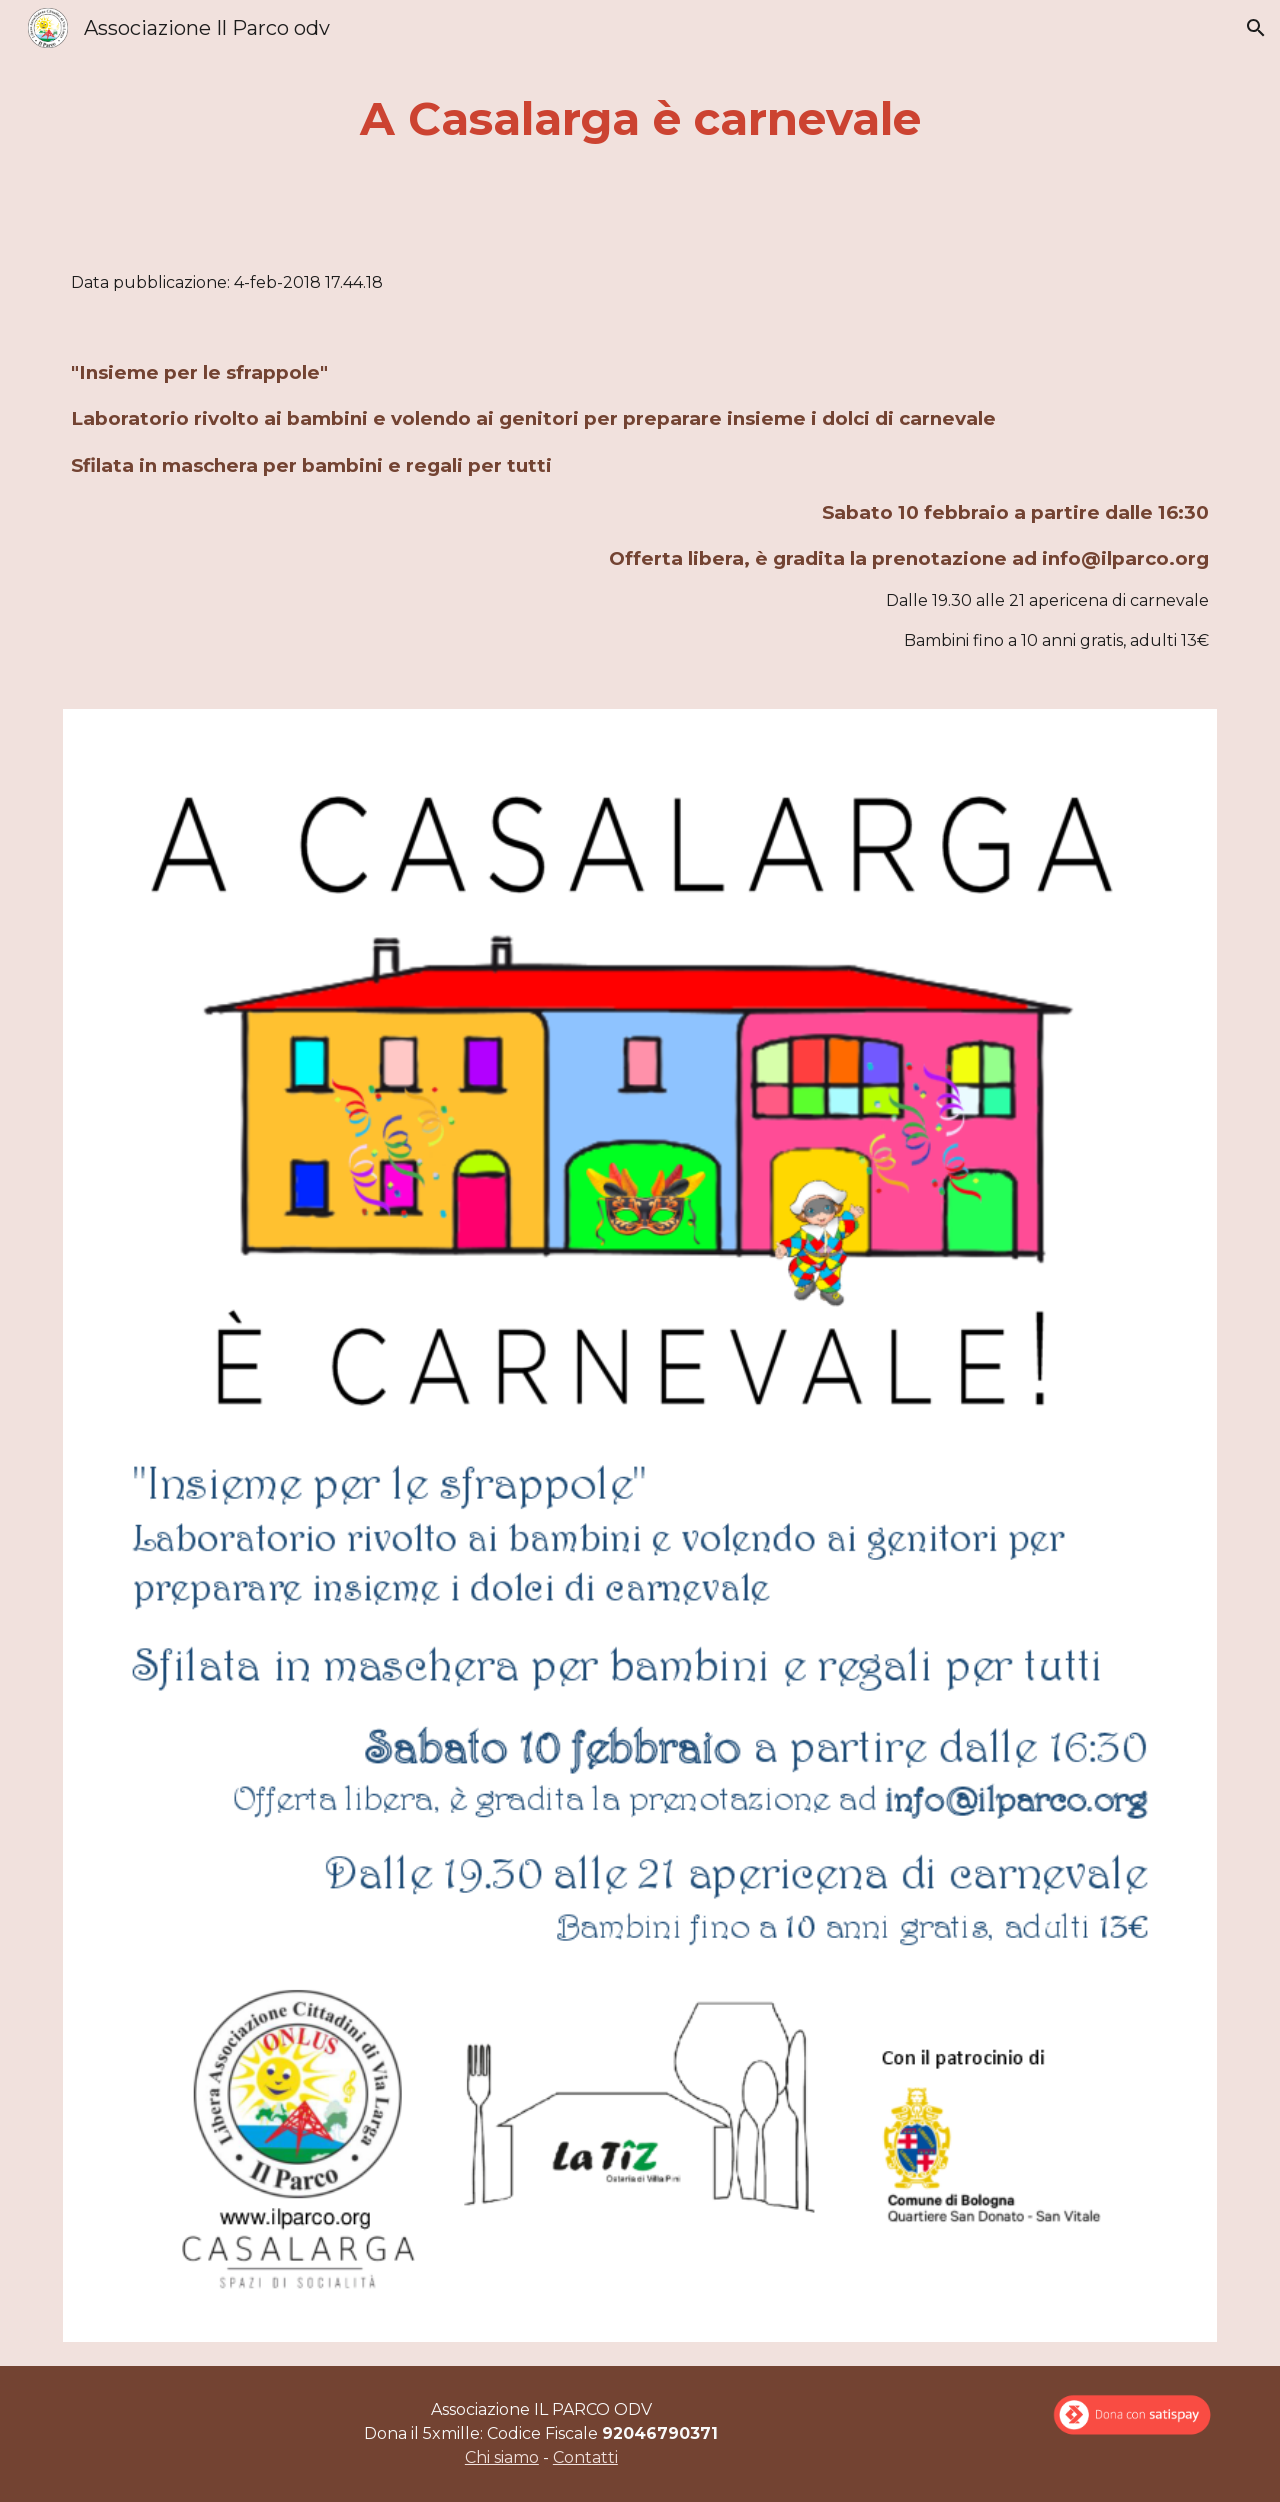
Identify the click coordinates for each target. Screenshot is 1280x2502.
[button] (1256, 28)
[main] (640, 119)
